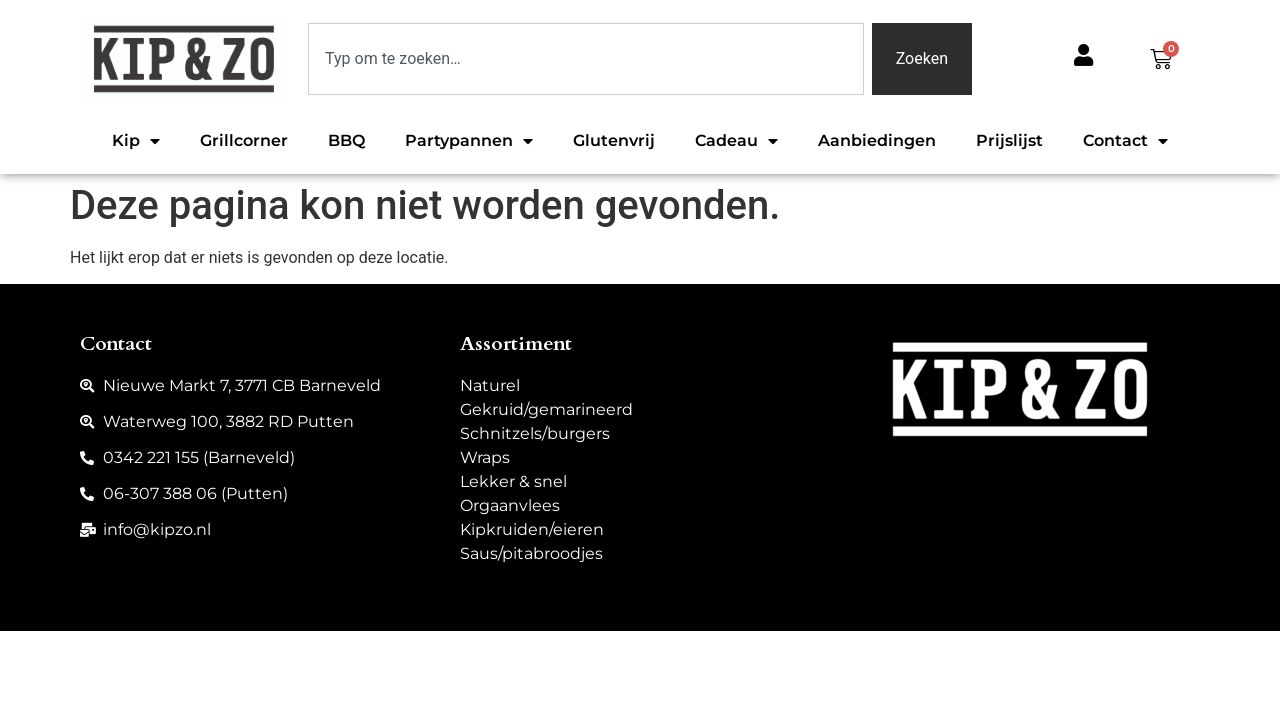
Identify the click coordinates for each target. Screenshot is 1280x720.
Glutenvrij (614, 140)
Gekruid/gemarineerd (546, 409)
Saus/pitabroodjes (531, 553)
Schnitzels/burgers (535, 433)
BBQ (346, 140)
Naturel (490, 385)
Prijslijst (1009, 140)
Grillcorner (244, 140)
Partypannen (469, 141)
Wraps (485, 457)
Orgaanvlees (510, 505)
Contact (1125, 141)
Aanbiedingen (877, 140)
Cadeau (736, 141)
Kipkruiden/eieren (532, 529)
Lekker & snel (513, 481)
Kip (136, 141)
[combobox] (586, 59)
